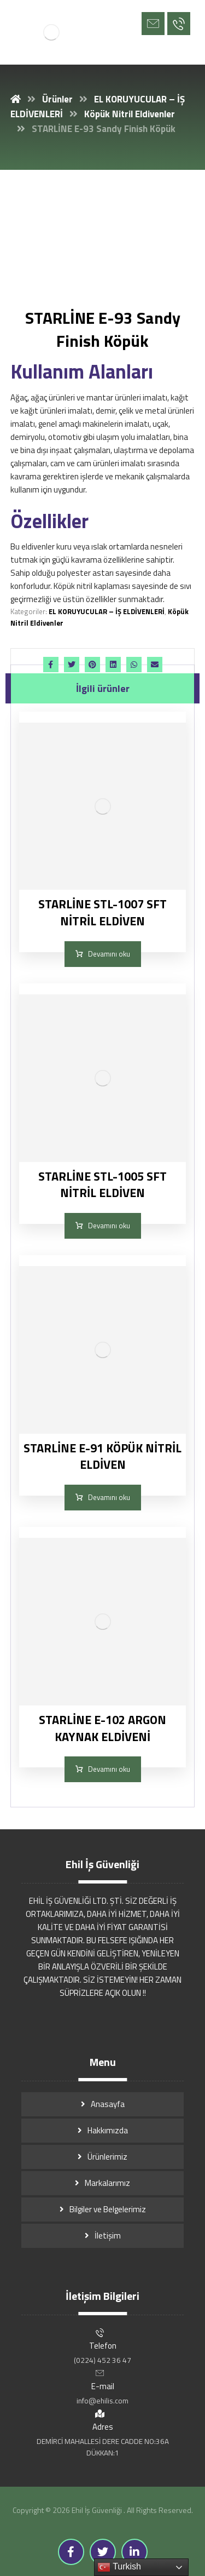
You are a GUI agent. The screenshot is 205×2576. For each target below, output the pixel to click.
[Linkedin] (134, 2552)
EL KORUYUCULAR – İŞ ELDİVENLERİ (107, 611)
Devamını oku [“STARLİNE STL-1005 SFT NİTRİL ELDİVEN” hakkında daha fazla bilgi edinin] (109, 1225)
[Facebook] (71, 2552)
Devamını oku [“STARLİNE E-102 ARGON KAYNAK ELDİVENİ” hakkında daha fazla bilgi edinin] (109, 1769)
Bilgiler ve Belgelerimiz (107, 2209)
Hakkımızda (107, 2130)
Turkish (119, 2567)
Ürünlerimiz (107, 2156)
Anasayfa (108, 2104)
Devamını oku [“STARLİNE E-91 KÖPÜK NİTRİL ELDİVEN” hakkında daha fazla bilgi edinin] (109, 1497)
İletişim (108, 2235)
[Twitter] (103, 2552)
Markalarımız (107, 2183)
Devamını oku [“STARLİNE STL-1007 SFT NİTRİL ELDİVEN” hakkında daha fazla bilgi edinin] (109, 953)
